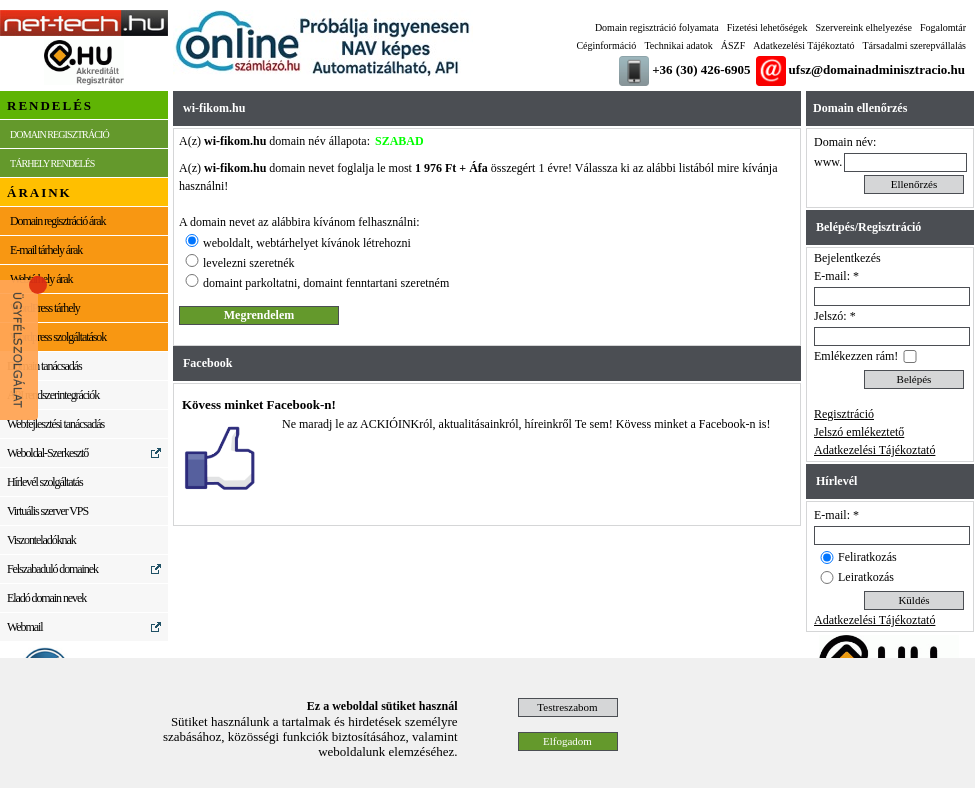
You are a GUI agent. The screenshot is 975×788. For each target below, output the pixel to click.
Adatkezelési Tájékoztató (803, 45)
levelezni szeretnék (249, 263)
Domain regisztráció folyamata (657, 27)
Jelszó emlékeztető (859, 432)
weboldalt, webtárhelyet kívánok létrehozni (307, 243)
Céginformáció (606, 45)
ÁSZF (733, 45)
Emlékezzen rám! (856, 356)
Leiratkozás (866, 577)
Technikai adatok (678, 45)
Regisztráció (844, 414)
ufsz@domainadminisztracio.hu (877, 69)
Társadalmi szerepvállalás (914, 45)
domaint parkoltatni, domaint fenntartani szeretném (326, 283)
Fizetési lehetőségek (767, 27)
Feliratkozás (867, 557)
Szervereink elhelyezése (864, 27)
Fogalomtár (943, 27)
